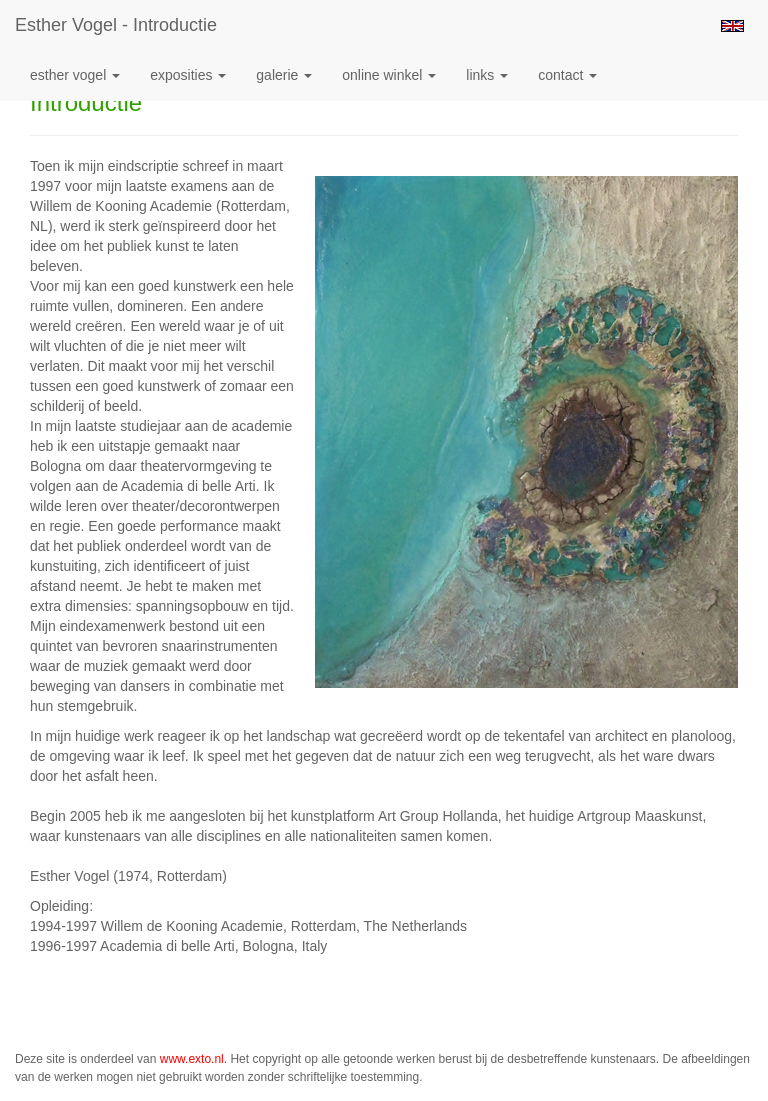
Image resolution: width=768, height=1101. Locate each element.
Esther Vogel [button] (75, 75)
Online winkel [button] (389, 75)
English (732, 26)
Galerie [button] (284, 75)
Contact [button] (567, 75)
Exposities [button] (188, 75)
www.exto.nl (192, 1059)
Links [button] (487, 75)
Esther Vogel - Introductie (116, 25)
